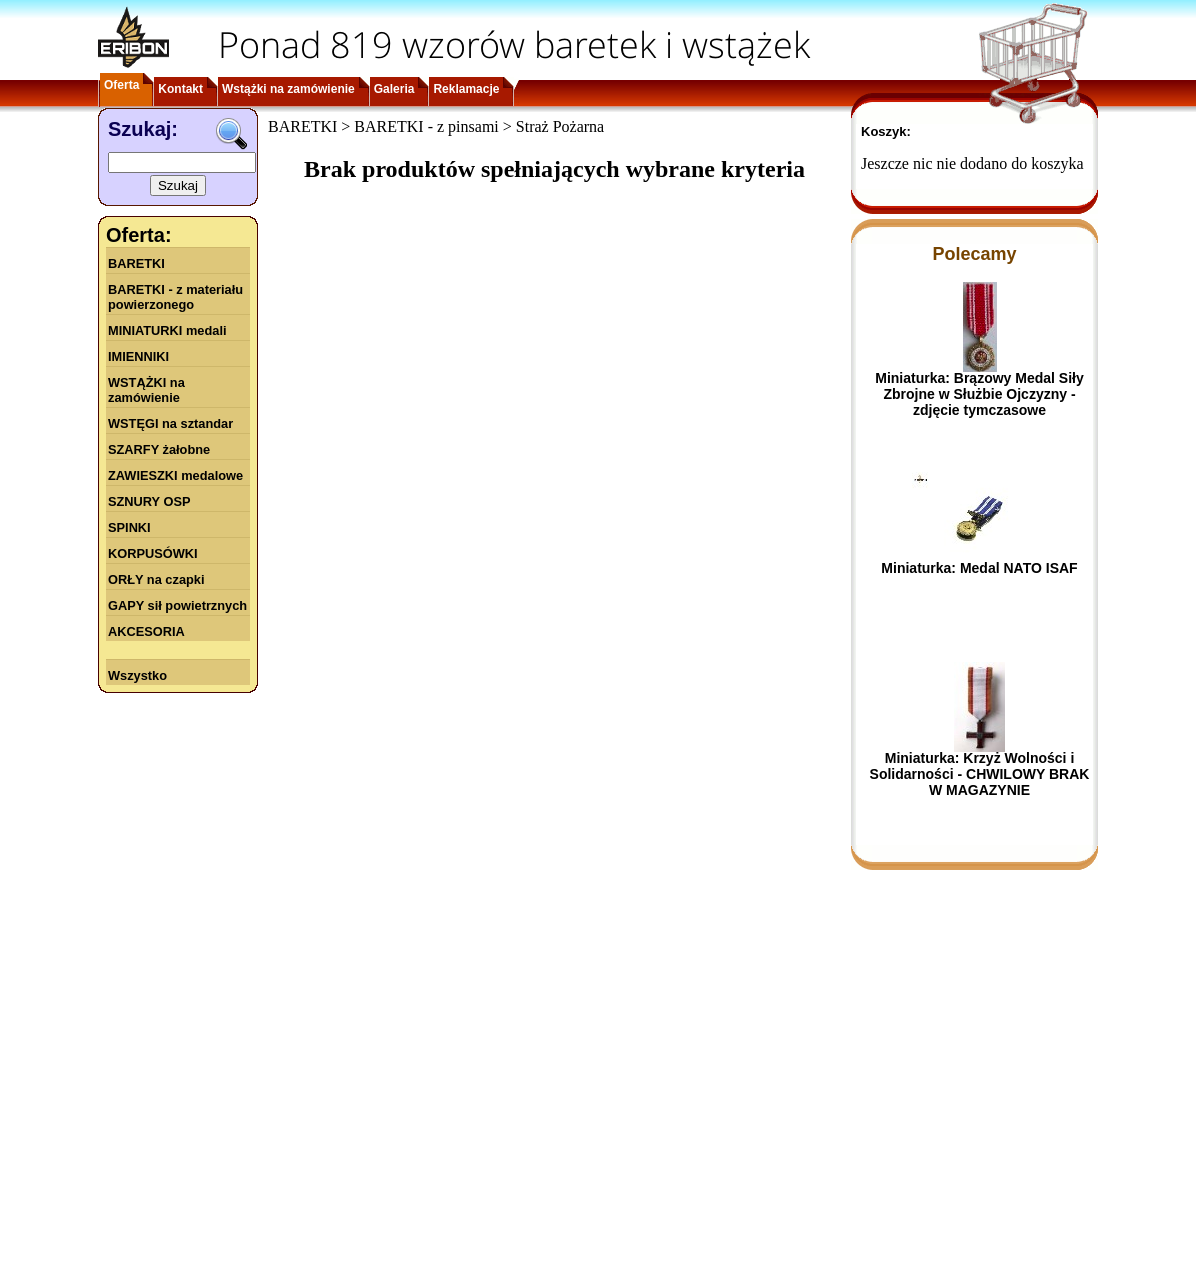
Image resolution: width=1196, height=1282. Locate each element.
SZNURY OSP (149, 501)
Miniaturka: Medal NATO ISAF (979, 568)
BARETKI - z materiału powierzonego (175, 297)
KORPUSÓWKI (153, 553)
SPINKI (129, 527)
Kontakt (180, 89)
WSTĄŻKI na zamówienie (146, 390)
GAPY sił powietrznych (177, 605)
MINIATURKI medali (167, 330)
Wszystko (137, 675)
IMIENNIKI (138, 356)
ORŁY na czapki (156, 579)
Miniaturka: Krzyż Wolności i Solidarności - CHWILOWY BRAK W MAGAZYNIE (980, 774)
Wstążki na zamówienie (288, 89)
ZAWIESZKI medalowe (175, 475)
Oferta (121, 85)
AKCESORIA (146, 631)
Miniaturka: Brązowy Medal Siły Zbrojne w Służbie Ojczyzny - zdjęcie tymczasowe (979, 394)
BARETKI (136, 263)
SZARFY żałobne (159, 449)
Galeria (394, 89)
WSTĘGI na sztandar (170, 423)
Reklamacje (466, 89)
